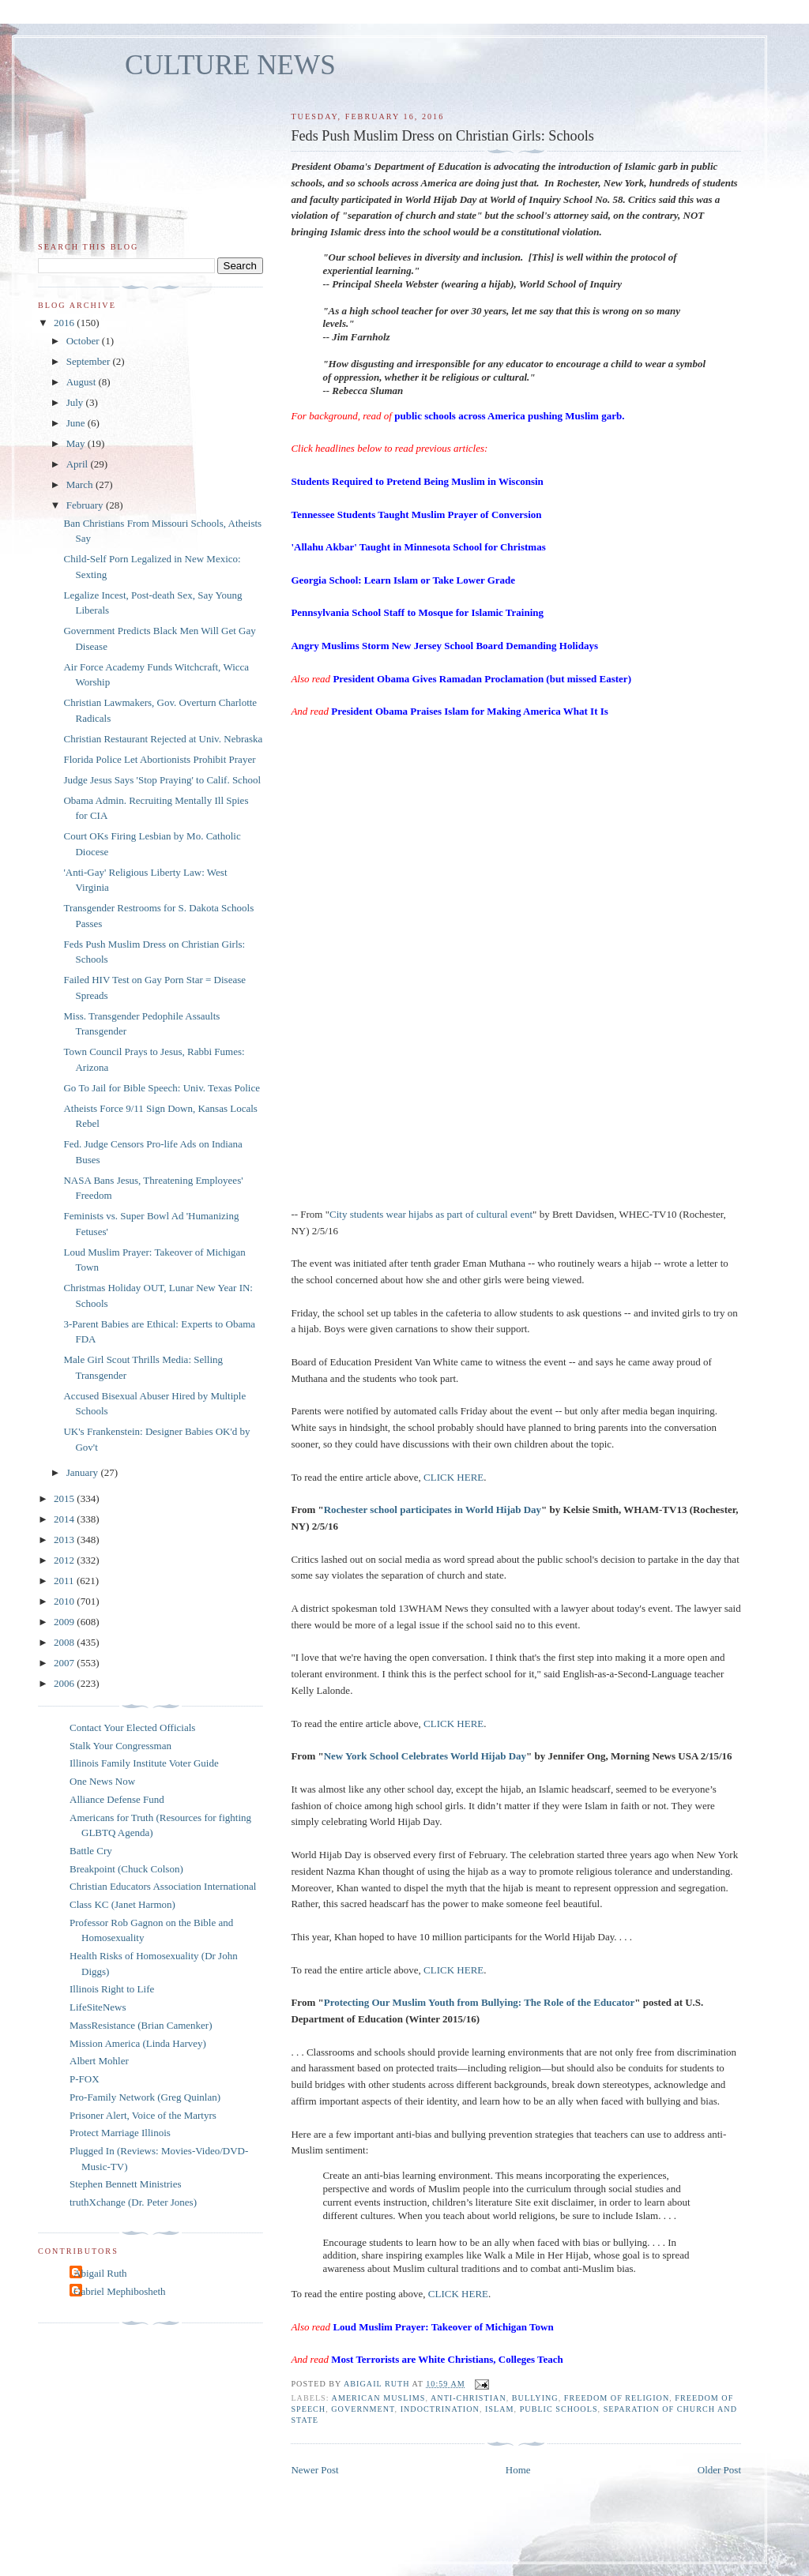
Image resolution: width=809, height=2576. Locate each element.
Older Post (719, 2470)
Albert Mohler (99, 2061)
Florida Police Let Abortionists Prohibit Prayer (159, 759)
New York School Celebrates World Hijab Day (425, 1756)
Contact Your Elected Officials (132, 1727)
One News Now (102, 1781)
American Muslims (379, 2398)
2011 (65, 1581)
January (83, 1472)
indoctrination (440, 2409)
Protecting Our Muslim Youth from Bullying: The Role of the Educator (479, 2002)
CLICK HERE (453, 1477)
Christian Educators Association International (163, 1886)
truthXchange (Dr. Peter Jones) (133, 2202)
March (81, 484)
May (77, 443)
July (76, 402)
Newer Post (314, 2470)
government (362, 2409)
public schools (559, 2409)
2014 (65, 1519)
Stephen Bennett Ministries (126, 2184)
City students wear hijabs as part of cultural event (430, 1214)
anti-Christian (468, 2398)
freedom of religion (616, 2398)
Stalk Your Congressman (120, 1746)
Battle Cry (91, 1851)
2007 (65, 1663)
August (82, 382)
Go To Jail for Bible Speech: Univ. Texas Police (161, 1088)
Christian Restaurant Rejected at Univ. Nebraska (162, 739)
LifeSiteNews (98, 2007)
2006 (65, 1683)
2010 (65, 1601)
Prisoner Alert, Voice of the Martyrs (143, 2115)
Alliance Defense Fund (117, 1799)
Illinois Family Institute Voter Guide (144, 1763)
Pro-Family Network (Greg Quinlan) (145, 2097)
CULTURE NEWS (230, 65)
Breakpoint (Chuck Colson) (126, 1869)
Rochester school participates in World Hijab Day (432, 1509)
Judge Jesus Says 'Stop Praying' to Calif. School (162, 780)
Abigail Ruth (100, 2273)
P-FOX (85, 2079)
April (78, 464)
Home (518, 2470)
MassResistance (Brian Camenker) (141, 2025)
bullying (535, 2398)
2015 (65, 1498)
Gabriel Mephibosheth (119, 2291)
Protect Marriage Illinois (120, 2133)
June (77, 423)
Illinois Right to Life (112, 1989)
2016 (65, 323)
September (89, 361)
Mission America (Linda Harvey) (138, 2043)
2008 (65, 1642)
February (86, 505)
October (84, 341)
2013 (65, 1539)
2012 (65, 1560)
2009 (65, 1622)
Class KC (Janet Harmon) (122, 1904)
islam (499, 2409)
